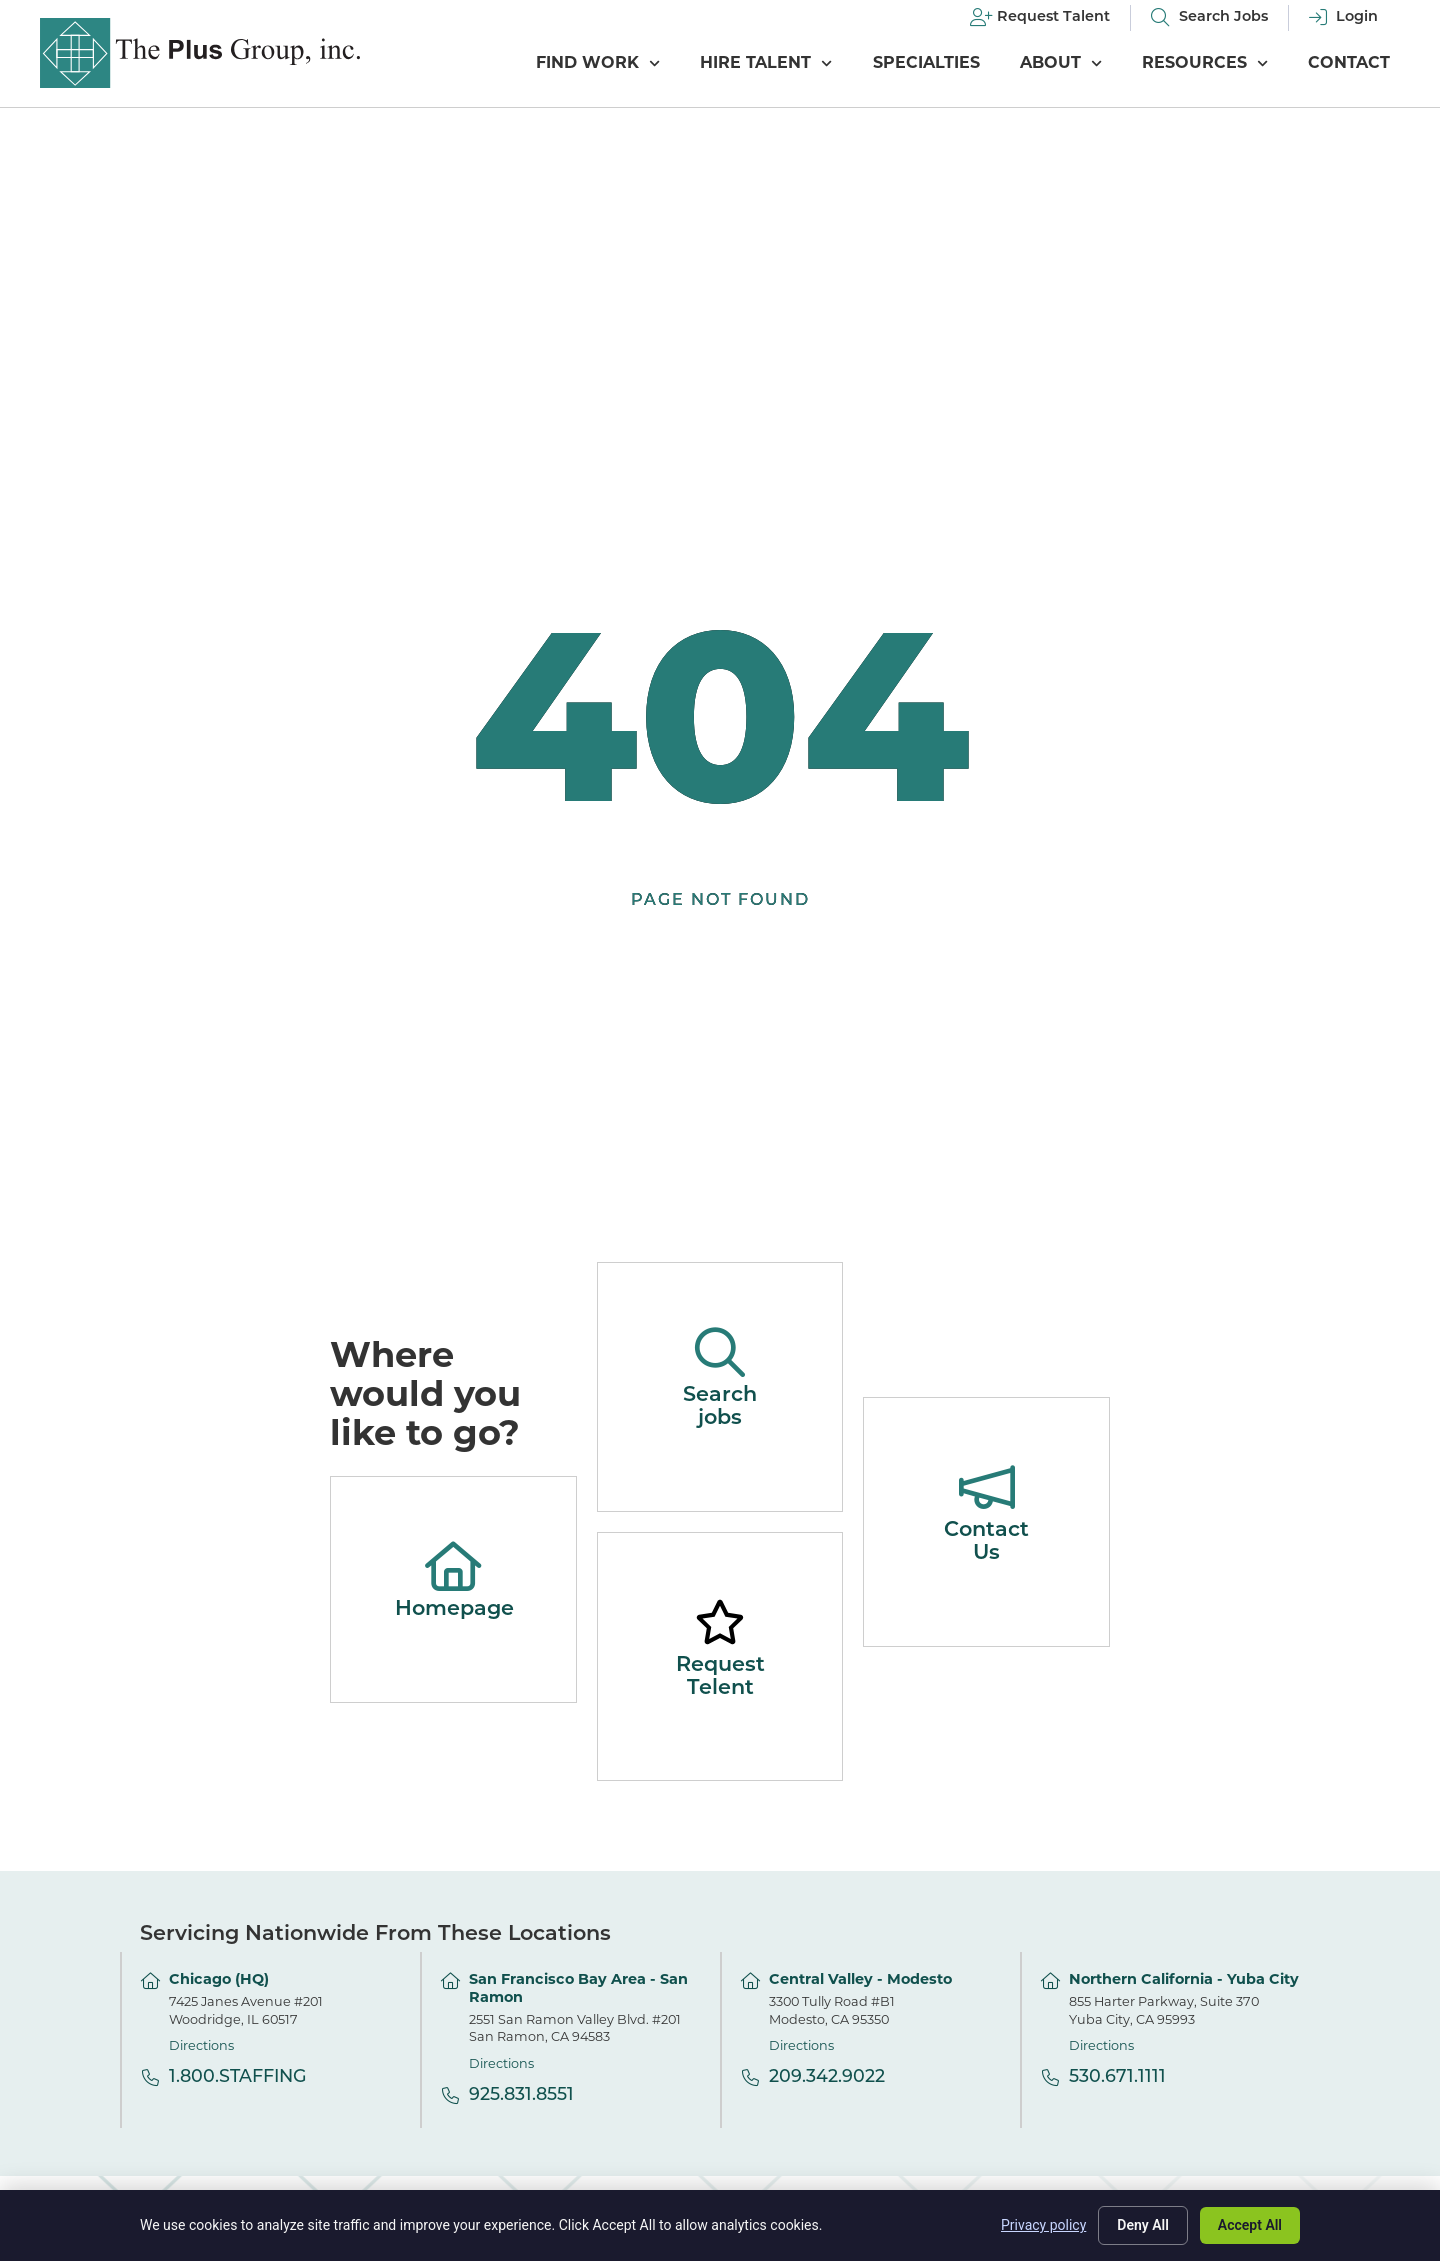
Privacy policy (1043, 2225)
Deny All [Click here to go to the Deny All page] (1143, 2225)
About (1061, 63)
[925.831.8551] (450, 2095)
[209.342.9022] (750, 2077)
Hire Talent (766, 63)
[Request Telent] (720, 1622)
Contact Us (986, 1542)
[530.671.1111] (1050, 2077)
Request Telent (720, 1677)
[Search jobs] (720, 1352)
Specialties (926, 64)
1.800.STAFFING (238, 2077)
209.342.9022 (827, 2077)
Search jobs (720, 1407)
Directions (201, 2046)
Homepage (454, 1609)
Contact (1349, 64)
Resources (1205, 63)
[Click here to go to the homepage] (200, 53)
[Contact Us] (987, 1487)
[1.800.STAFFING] (150, 2077)
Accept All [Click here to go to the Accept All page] (1250, 2225)
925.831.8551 (521, 2095)
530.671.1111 (1117, 2077)
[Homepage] (453, 1566)
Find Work (598, 63)
